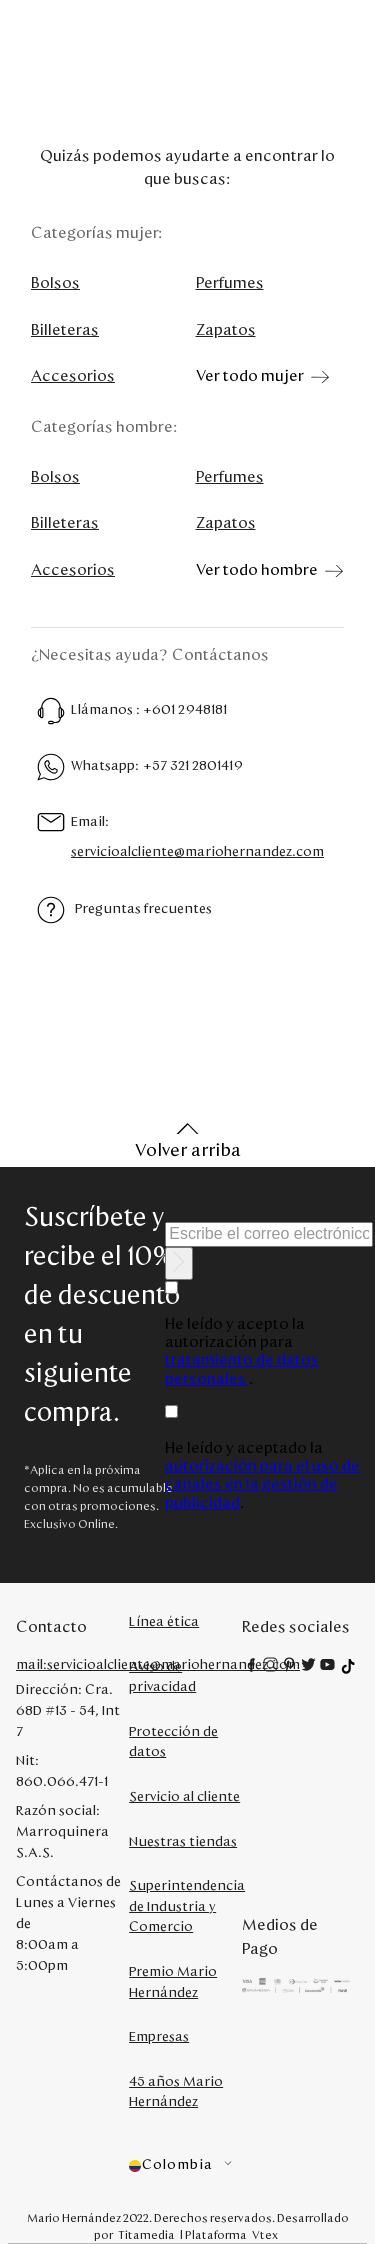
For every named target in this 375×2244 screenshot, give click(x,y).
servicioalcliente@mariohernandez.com (197, 852)
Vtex (265, 2235)
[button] (185, 2165)
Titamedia (146, 2235)
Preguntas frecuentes (143, 909)
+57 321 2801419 (193, 766)
